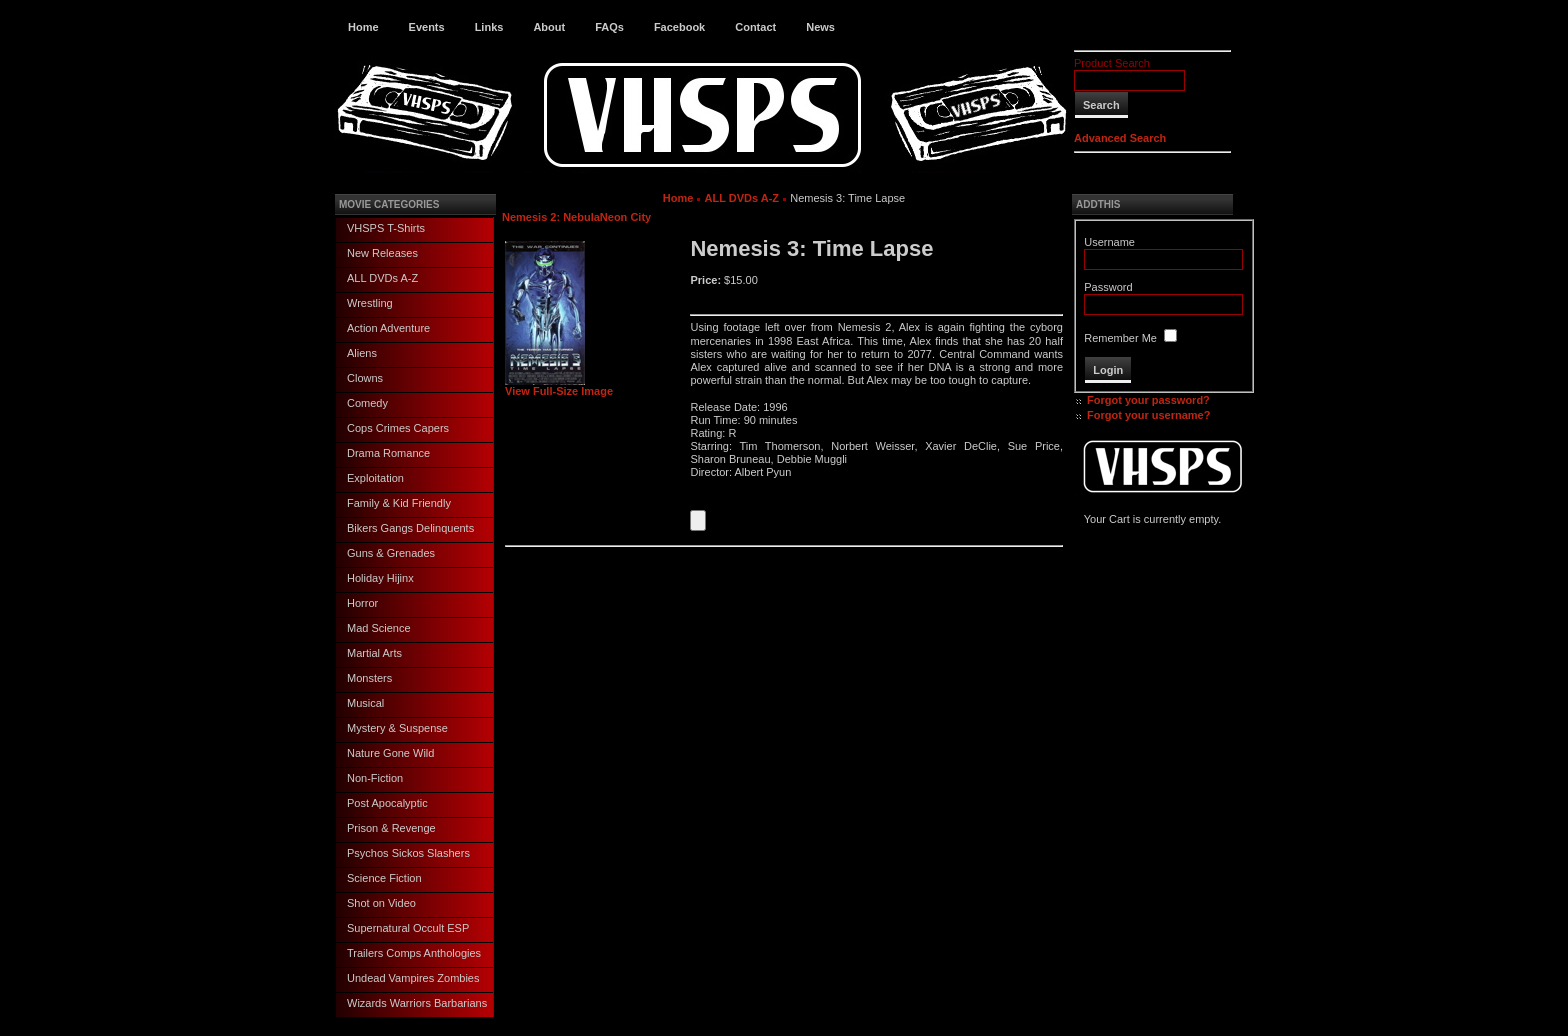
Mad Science (379, 628)
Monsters (369, 678)
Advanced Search (1120, 138)
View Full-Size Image (559, 386)
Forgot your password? (1148, 400)
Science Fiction (384, 878)
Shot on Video (381, 903)
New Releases (382, 253)
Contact (755, 27)
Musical (365, 703)
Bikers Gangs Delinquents (410, 528)
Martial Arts (374, 653)
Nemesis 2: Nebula (551, 217)
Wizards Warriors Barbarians (417, 1003)
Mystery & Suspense (397, 728)
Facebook (679, 27)
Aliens (362, 353)
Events (427, 27)
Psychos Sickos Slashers (408, 853)
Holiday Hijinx (380, 578)
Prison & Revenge (391, 828)
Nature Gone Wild (390, 753)
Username (1109, 242)
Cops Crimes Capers (398, 428)
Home (363, 27)
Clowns (365, 378)
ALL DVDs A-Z (382, 278)
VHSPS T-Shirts (386, 228)
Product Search (1112, 63)
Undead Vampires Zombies (413, 978)
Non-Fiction (375, 778)
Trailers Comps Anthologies (414, 953)
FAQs (609, 27)
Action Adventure (388, 328)
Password (1108, 287)
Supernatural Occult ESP (408, 928)
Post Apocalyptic (387, 803)
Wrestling (370, 303)
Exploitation (375, 478)
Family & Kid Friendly (399, 503)
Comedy (367, 403)
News (820, 27)
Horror (362, 603)
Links (489, 27)
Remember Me (1120, 338)
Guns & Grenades (391, 553)
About (549, 27)
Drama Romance (388, 453)
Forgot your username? (1148, 415)
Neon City (625, 217)
